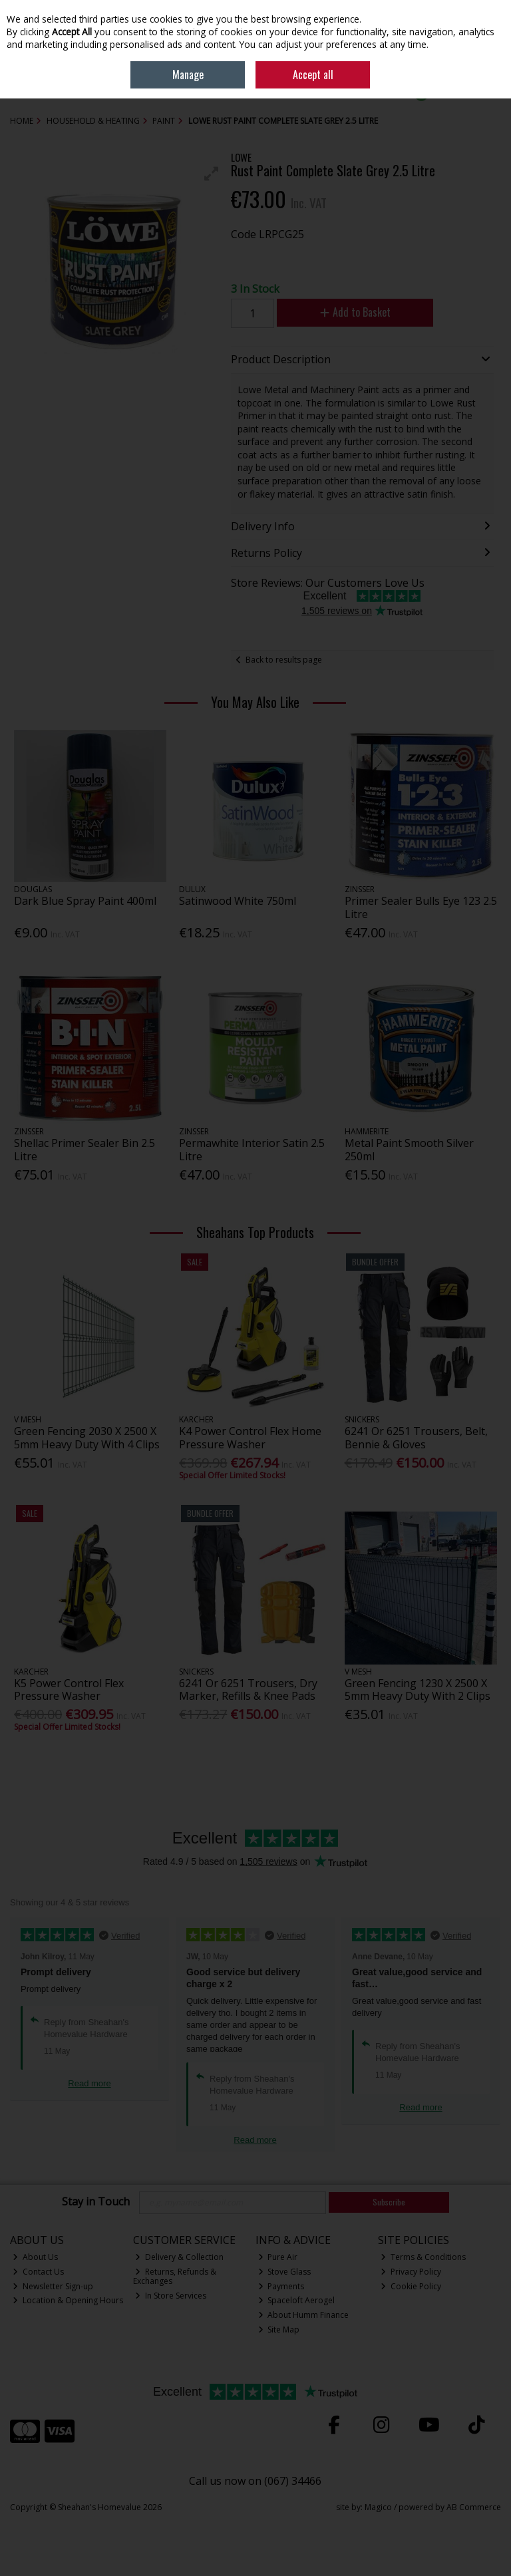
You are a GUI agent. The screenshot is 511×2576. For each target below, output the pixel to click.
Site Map (279, 2329)
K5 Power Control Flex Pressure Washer (69, 1689)
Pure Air (278, 2257)
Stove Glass (284, 2271)
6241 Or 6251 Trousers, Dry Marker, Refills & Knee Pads (248, 1689)
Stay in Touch (96, 2202)
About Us (35, 2257)
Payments (281, 2286)
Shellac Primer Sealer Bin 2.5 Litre (84, 1149)
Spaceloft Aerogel (296, 2300)
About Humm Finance (303, 2315)
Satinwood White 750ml (237, 900)
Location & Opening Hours (68, 2300)
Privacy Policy (411, 2271)
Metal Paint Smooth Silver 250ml (409, 1149)
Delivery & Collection (179, 2257)
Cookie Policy (411, 2286)
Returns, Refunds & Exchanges (175, 2276)
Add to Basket (355, 312)
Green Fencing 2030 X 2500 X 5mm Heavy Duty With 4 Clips (87, 1437)
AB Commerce (473, 2507)
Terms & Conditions (423, 2257)
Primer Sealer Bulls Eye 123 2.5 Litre (421, 907)
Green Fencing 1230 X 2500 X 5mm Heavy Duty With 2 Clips (417, 1689)
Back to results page (284, 659)
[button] (211, 173)
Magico (378, 2507)
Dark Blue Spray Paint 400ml (85, 900)
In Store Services (170, 2295)
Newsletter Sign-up (53, 2286)
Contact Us (38, 2271)
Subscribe (389, 2201)
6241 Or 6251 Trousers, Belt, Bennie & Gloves (416, 1437)
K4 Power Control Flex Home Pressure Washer (250, 1437)
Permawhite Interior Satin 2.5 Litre (252, 1149)
